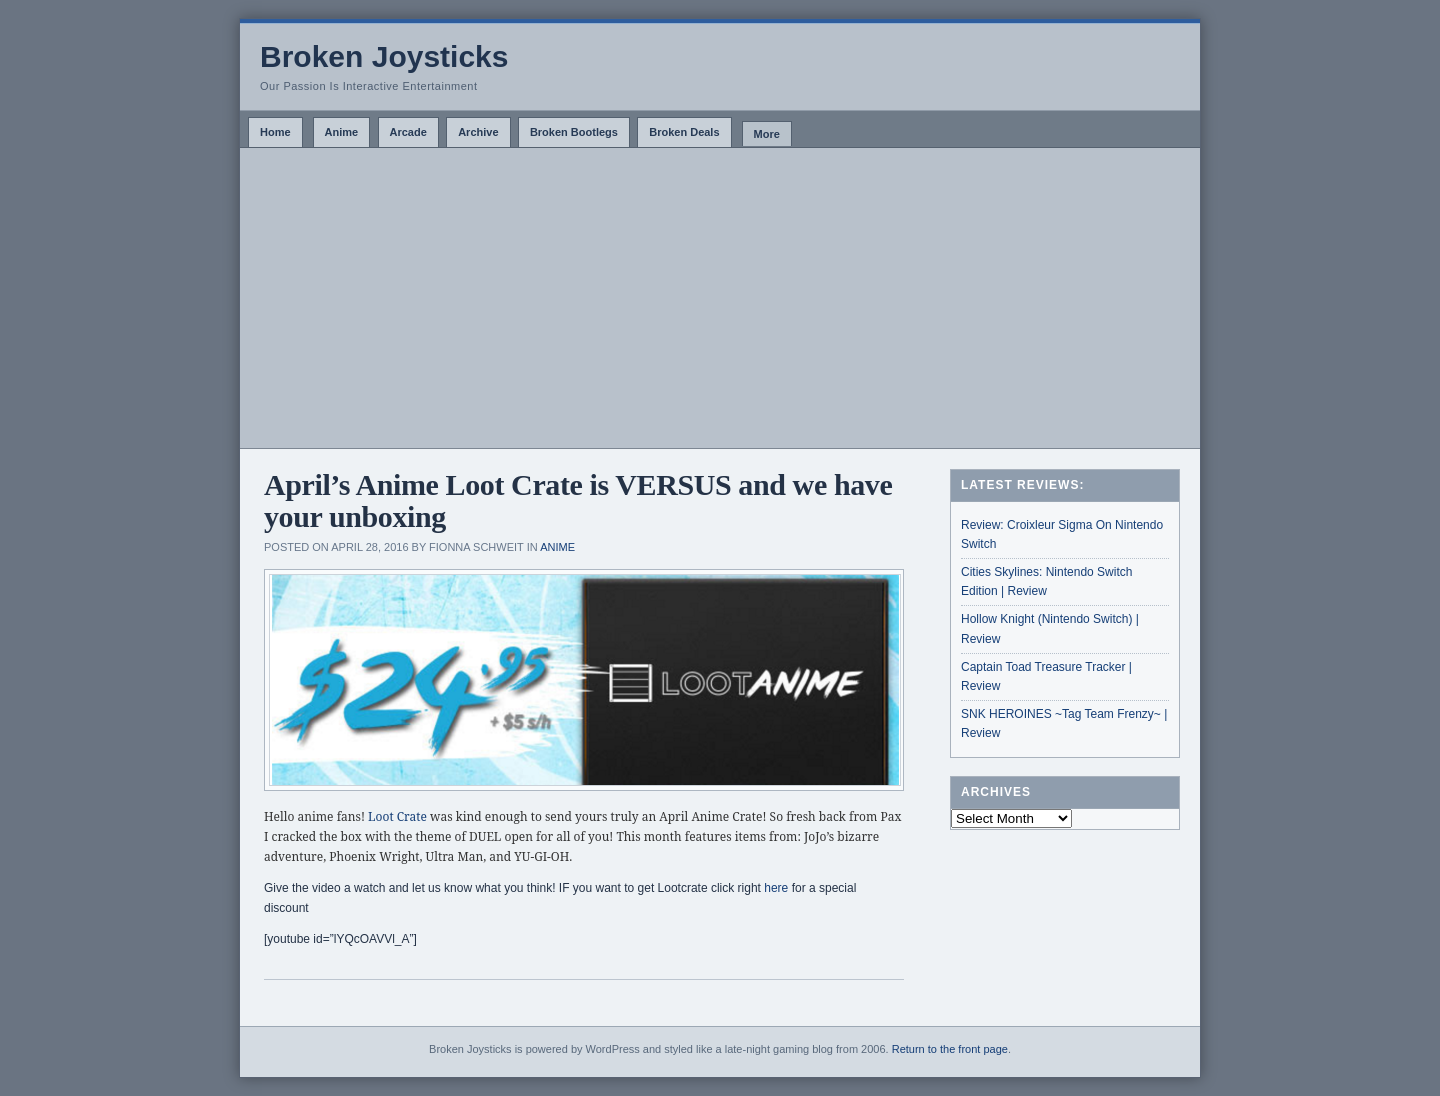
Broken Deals (684, 132)
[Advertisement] (720, 298)
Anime (342, 132)
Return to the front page (950, 1049)
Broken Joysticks (384, 56)
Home (275, 132)
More (767, 134)
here (777, 888)
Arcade (408, 132)
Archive (478, 132)
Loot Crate (397, 816)
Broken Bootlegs (574, 132)
